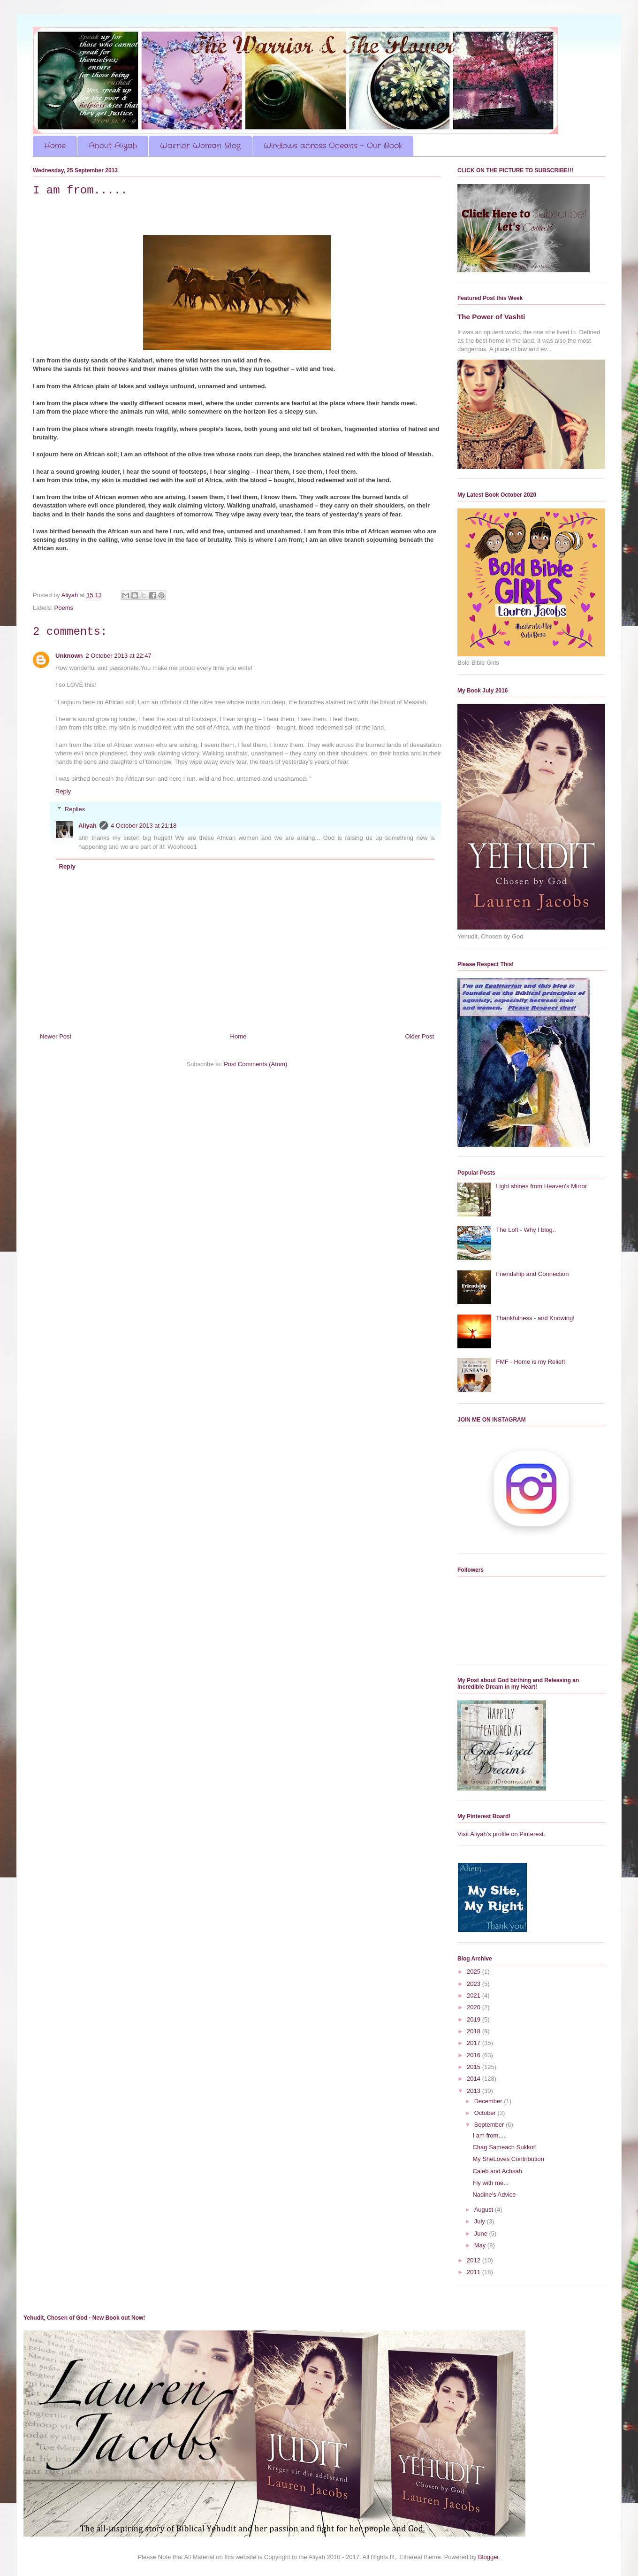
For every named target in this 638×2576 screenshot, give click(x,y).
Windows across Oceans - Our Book (333, 145)
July (480, 2221)
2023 (474, 1983)
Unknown (69, 655)
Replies (75, 809)
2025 (474, 1971)
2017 (474, 2042)
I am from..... (489, 2135)
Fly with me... (490, 2182)
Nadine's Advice (494, 2194)
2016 (474, 2055)
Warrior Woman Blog (200, 145)
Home (55, 145)
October (486, 2112)
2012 (474, 2260)
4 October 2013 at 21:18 (143, 825)
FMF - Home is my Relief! (530, 1361)
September (490, 2124)
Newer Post (55, 1036)
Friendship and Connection (532, 1273)
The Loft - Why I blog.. (526, 1229)
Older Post (419, 1036)
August (484, 2209)
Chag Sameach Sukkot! (504, 2147)
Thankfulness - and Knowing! (535, 1318)
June (481, 2233)
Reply (63, 791)
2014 (474, 2078)
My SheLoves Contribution (508, 2158)
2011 (474, 2272)
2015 (474, 2066)
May (480, 2245)
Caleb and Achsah (497, 2171)
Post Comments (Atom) (255, 1064)
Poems (63, 607)
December (489, 2101)
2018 (474, 2031)
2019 (474, 2019)
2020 (474, 2007)
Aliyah (87, 825)
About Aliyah (113, 145)
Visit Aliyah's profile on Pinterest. (501, 1834)
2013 (474, 2090)
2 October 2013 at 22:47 (119, 655)
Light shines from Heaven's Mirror (541, 1186)
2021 (474, 1995)
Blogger (488, 2557)
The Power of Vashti (491, 317)
